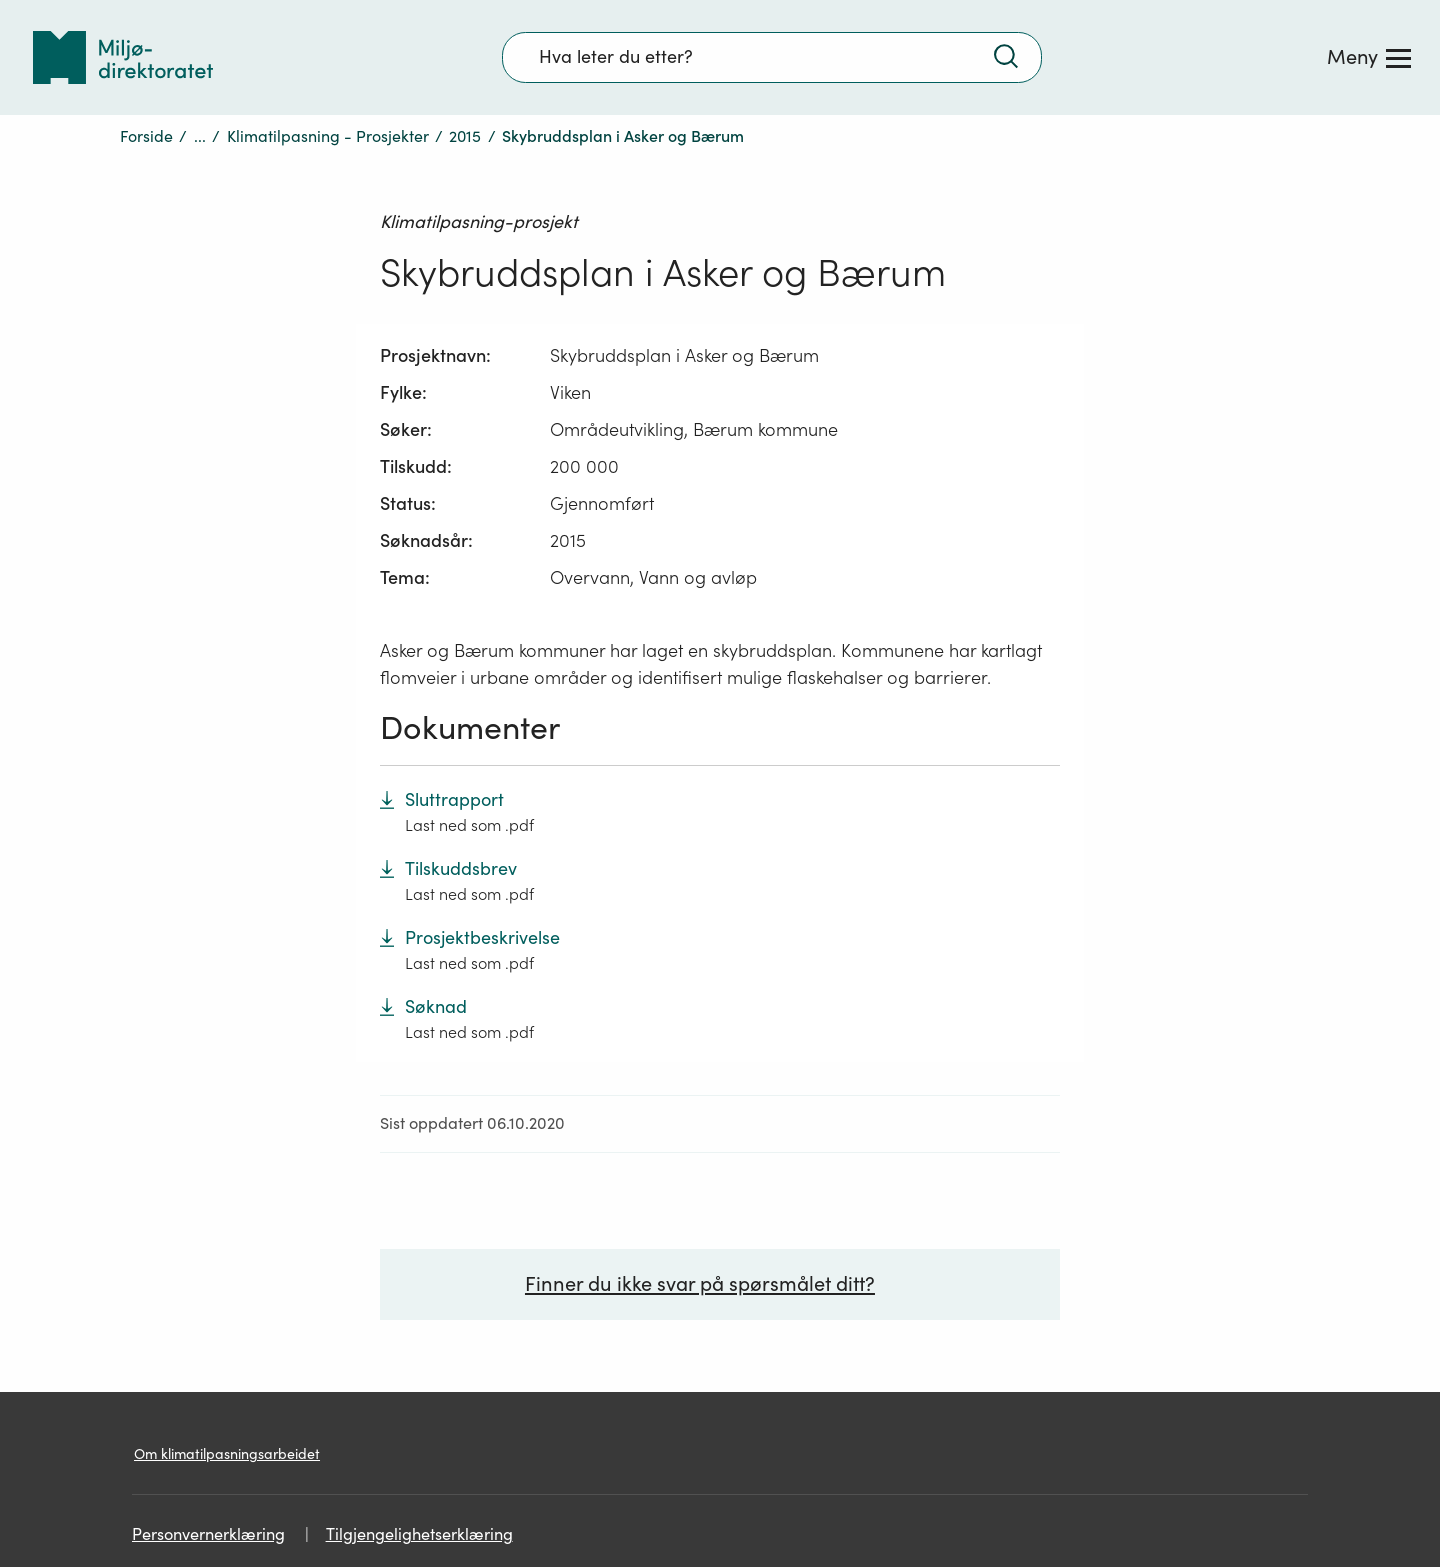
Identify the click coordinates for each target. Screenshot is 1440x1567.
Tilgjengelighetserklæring (419, 1534)
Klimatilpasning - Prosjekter (328, 136)
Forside (146, 136)
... (200, 136)
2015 (465, 136)
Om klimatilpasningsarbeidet (227, 1454)
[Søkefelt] (772, 57)
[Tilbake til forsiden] (123, 57)
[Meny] (1369, 57)
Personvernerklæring (208, 1534)
